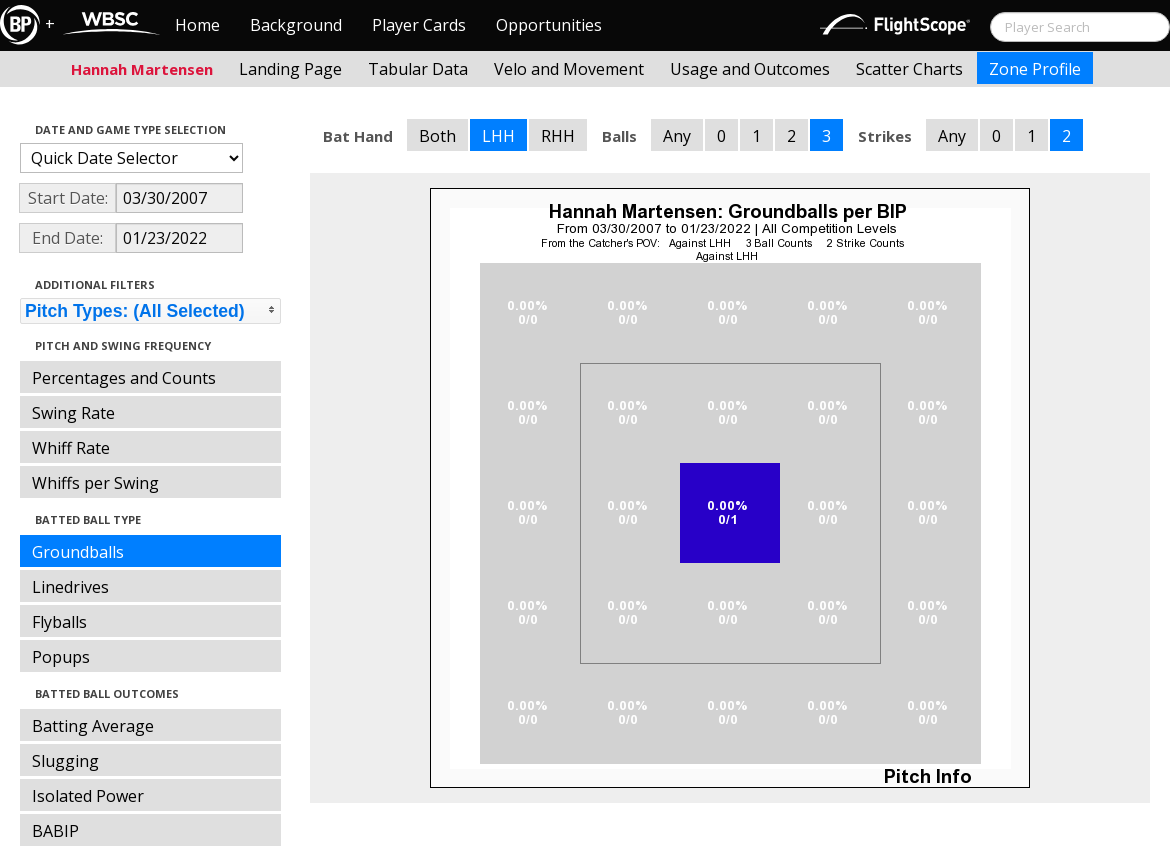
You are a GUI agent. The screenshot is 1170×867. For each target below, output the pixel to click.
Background (296, 25)
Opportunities (549, 25)
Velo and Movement (569, 69)
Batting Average (93, 726)
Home (197, 25)
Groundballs (78, 552)
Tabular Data (418, 69)
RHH (558, 136)
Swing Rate (73, 413)
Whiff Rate (71, 448)
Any (677, 136)
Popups (61, 657)
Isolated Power (88, 796)
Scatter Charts (909, 69)
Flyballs (59, 622)
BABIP (55, 831)
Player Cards (419, 25)
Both (437, 136)
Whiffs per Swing (95, 483)
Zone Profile (1035, 69)
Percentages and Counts (124, 378)
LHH (498, 136)
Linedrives (70, 587)
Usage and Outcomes (750, 69)
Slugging (65, 761)
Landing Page (290, 69)
